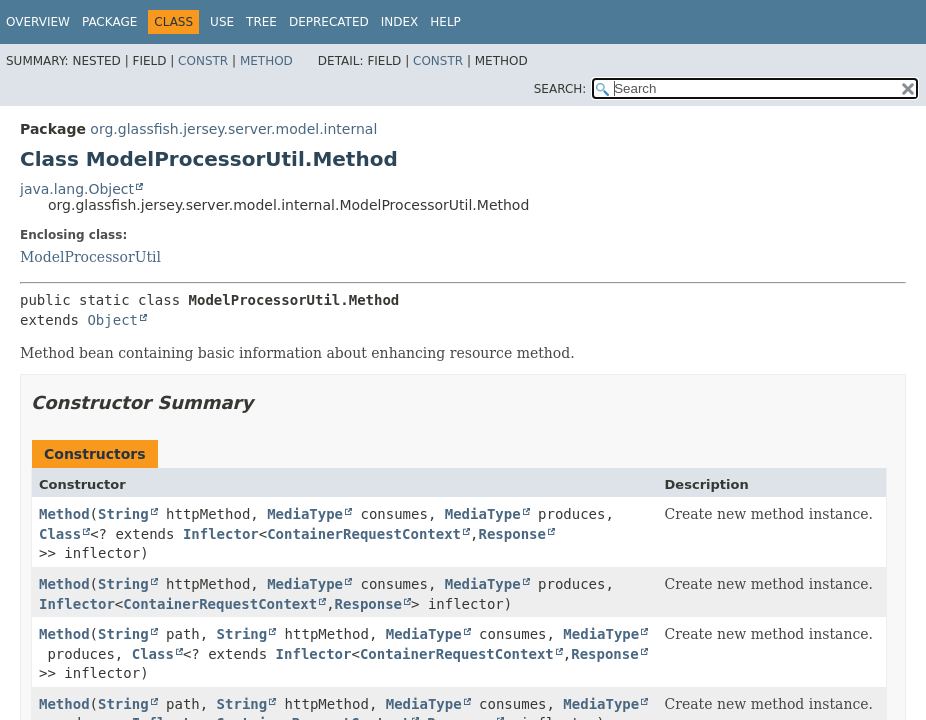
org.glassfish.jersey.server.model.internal (233, 129)
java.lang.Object (77, 189)
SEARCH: (560, 89)
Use (222, 22)
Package (109, 22)
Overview (38, 22)
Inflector (221, 534)
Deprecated (329, 22)
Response (511, 534)
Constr (203, 61)
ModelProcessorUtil (90, 257)
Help (445, 22)
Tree (261, 22)
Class (60, 534)
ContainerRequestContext (364, 534)
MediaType (305, 514)
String (123, 514)
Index (400, 22)
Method (266, 61)
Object (112, 320)
